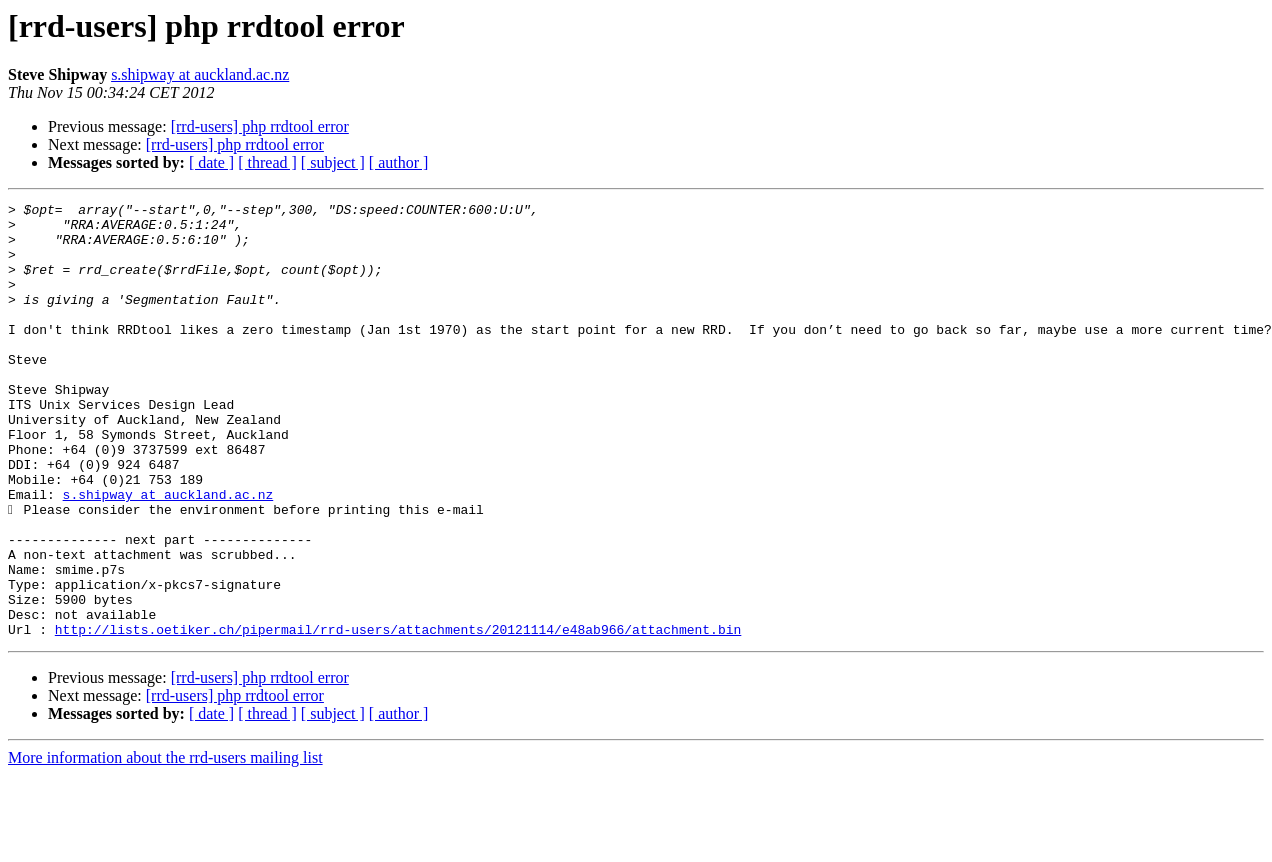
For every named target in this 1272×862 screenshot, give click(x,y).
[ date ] (211, 162)
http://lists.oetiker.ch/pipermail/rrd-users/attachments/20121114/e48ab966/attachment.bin (398, 716)
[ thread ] (267, 162)
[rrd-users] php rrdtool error (260, 126)
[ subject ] (333, 162)
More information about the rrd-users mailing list (165, 844)
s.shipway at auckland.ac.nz (200, 74)
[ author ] (399, 162)
